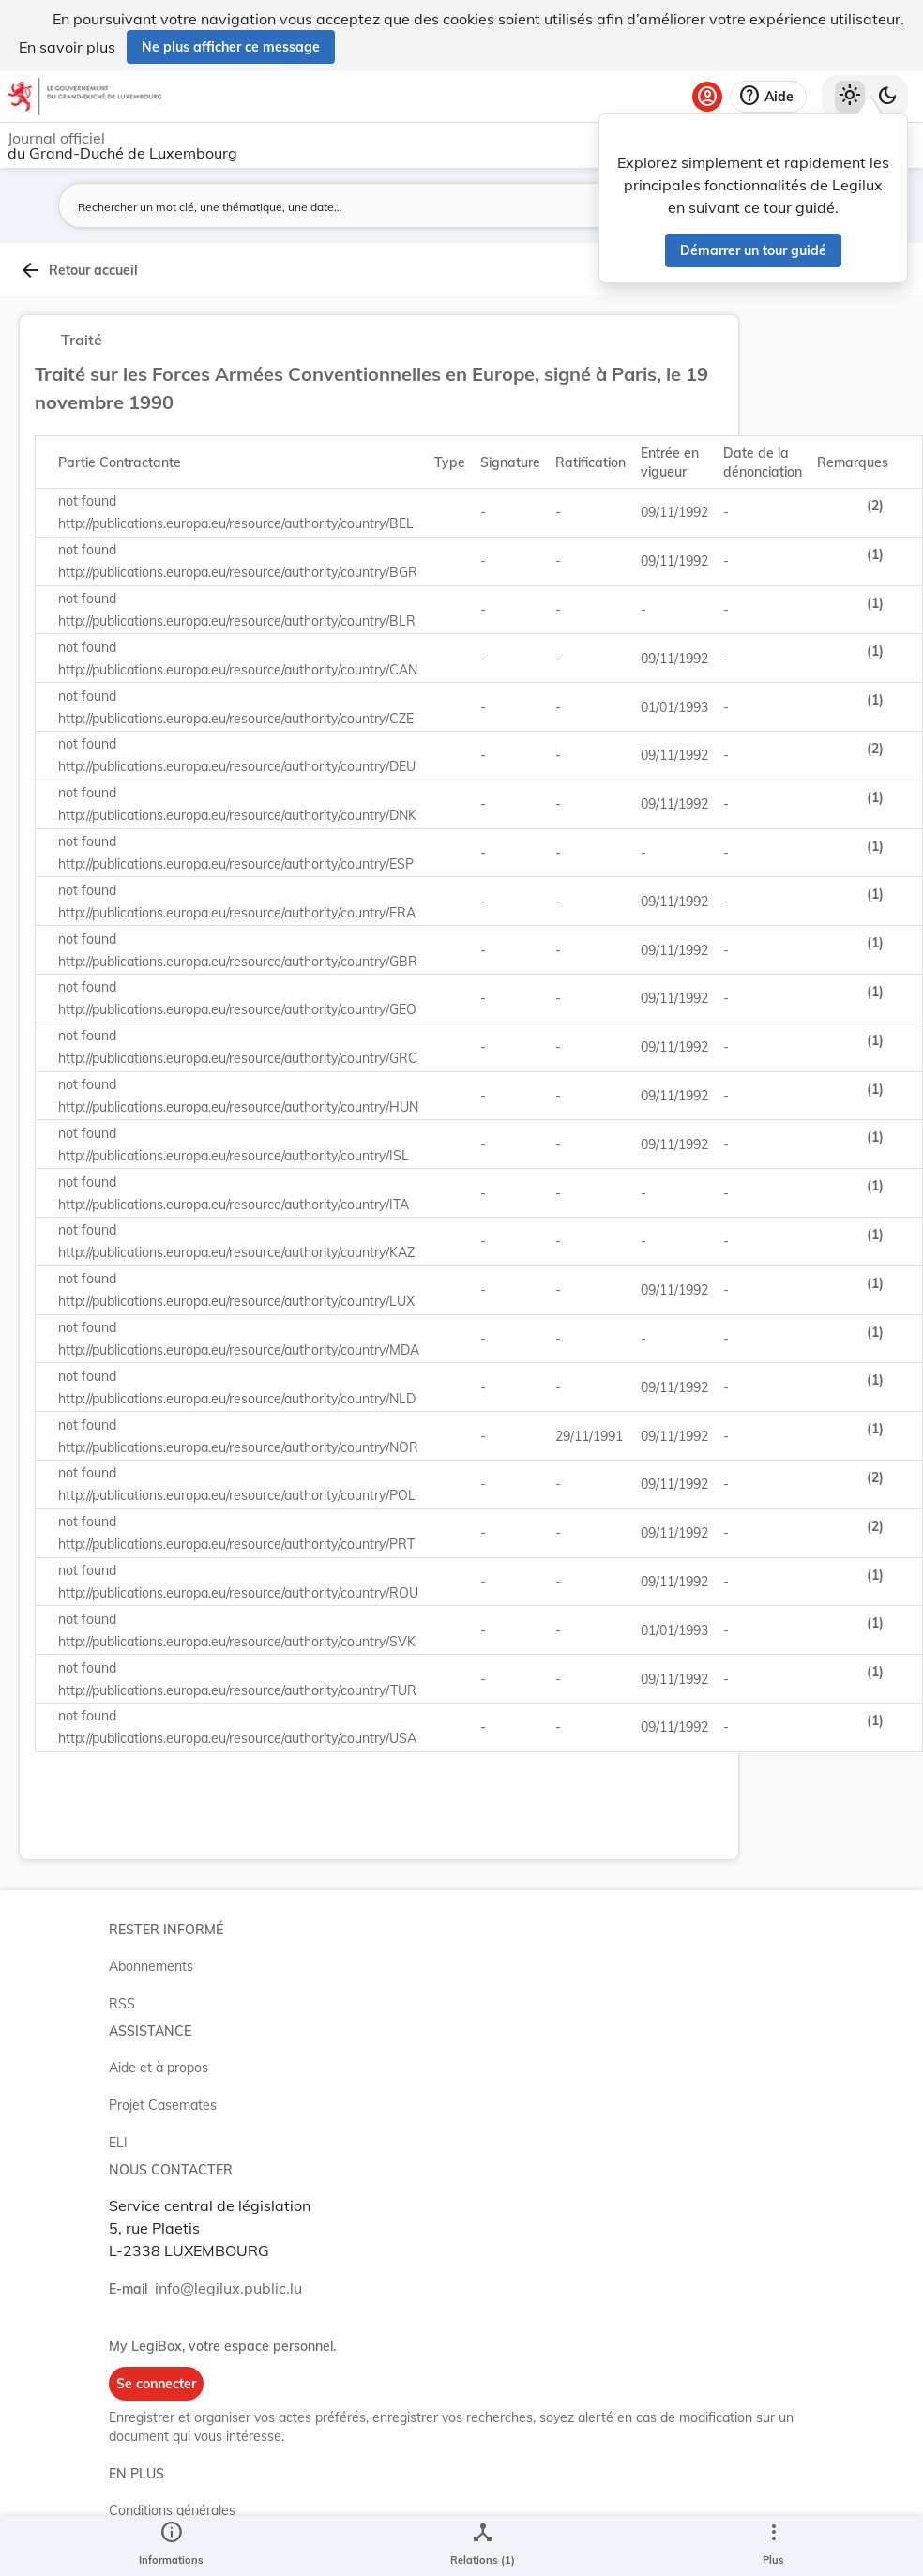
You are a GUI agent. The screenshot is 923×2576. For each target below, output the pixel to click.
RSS (122, 2003)
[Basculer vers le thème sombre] (887, 97)
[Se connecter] (707, 97)
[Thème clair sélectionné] (850, 97)
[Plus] (773, 2546)
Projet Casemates (163, 2105)
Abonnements (151, 1966)
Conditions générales (172, 2510)
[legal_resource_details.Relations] (482, 2546)
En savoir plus (67, 47)
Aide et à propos (158, 2067)
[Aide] (768, 97)
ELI (118, 2142)
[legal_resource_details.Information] (171, 2546)
